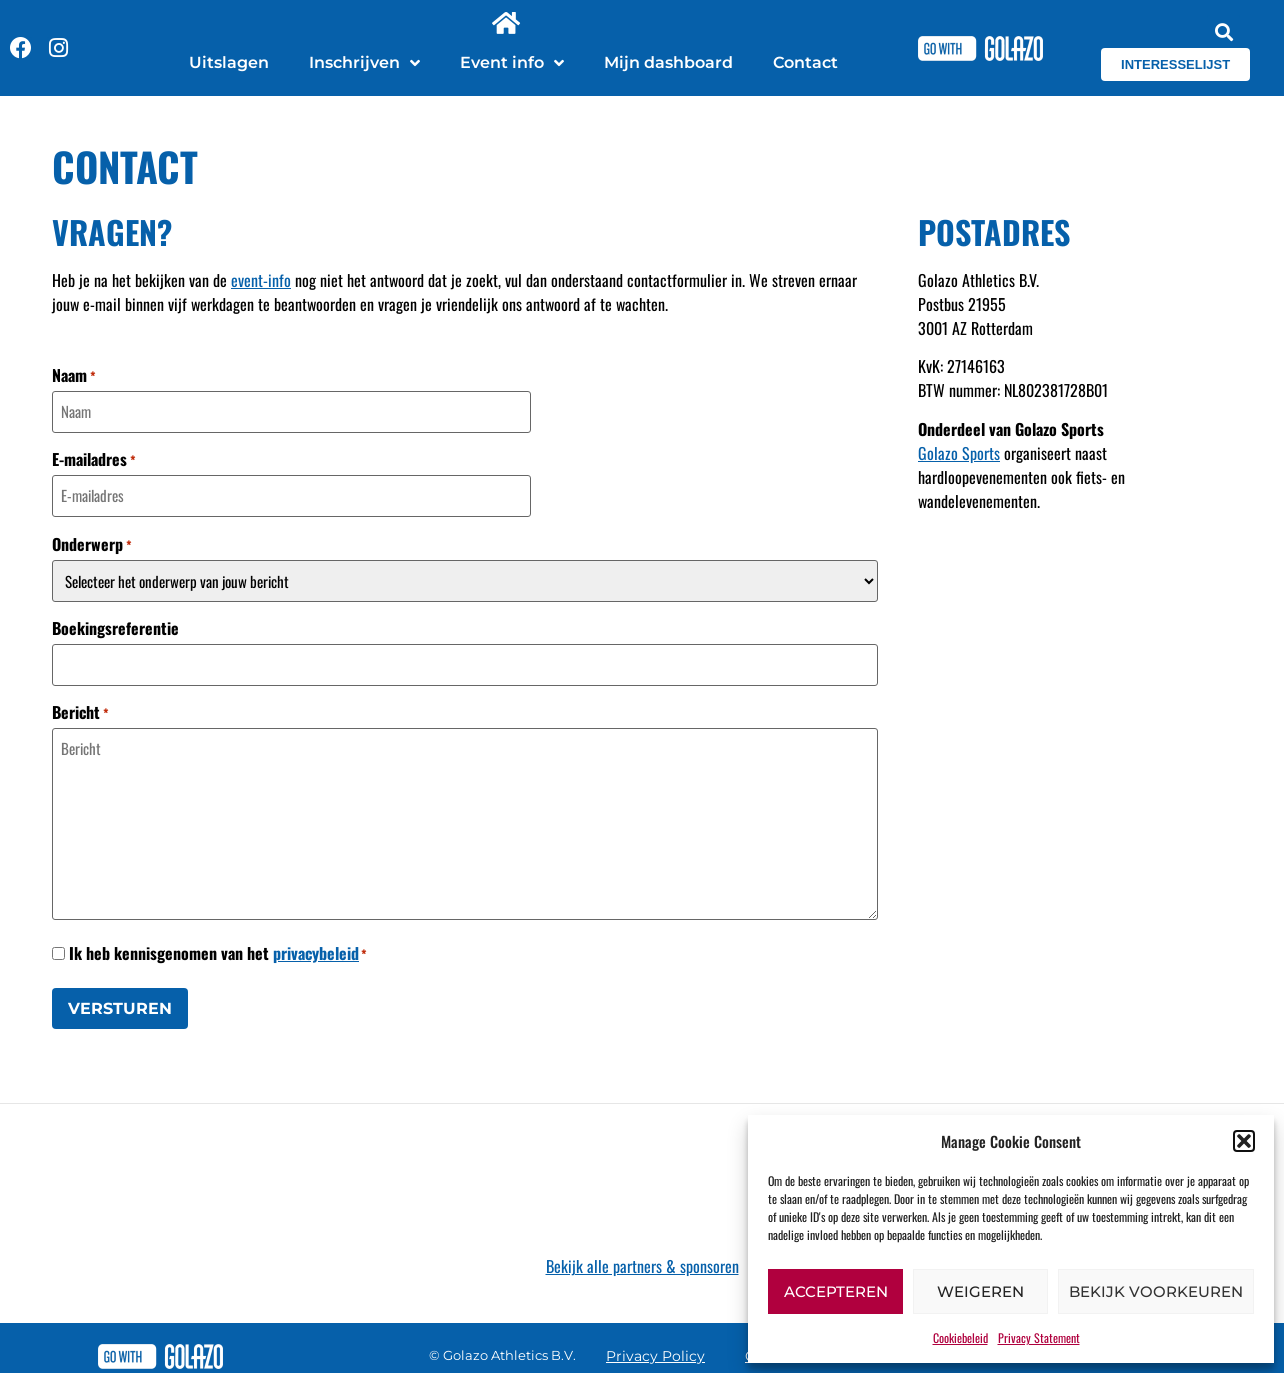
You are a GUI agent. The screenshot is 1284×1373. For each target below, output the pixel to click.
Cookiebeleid (960, 1337)
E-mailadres (94, 458)
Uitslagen (229, 62)
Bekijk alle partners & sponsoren (642, 1261)
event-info (261, 280)
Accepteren (836, 1291)
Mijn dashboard (668, 62)
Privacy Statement (1039, 1337)
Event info (512, 63)
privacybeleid (316, 949)
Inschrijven (364, 63)
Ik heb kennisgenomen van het (218, 949)
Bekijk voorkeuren (1156, 1291)
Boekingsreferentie (115, 625)
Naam (74, 375)
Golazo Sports (959, 453)
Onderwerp (92, 541)
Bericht (80, 708)
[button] (1244, 1141)
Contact (805, 62)
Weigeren (980, 1291)
